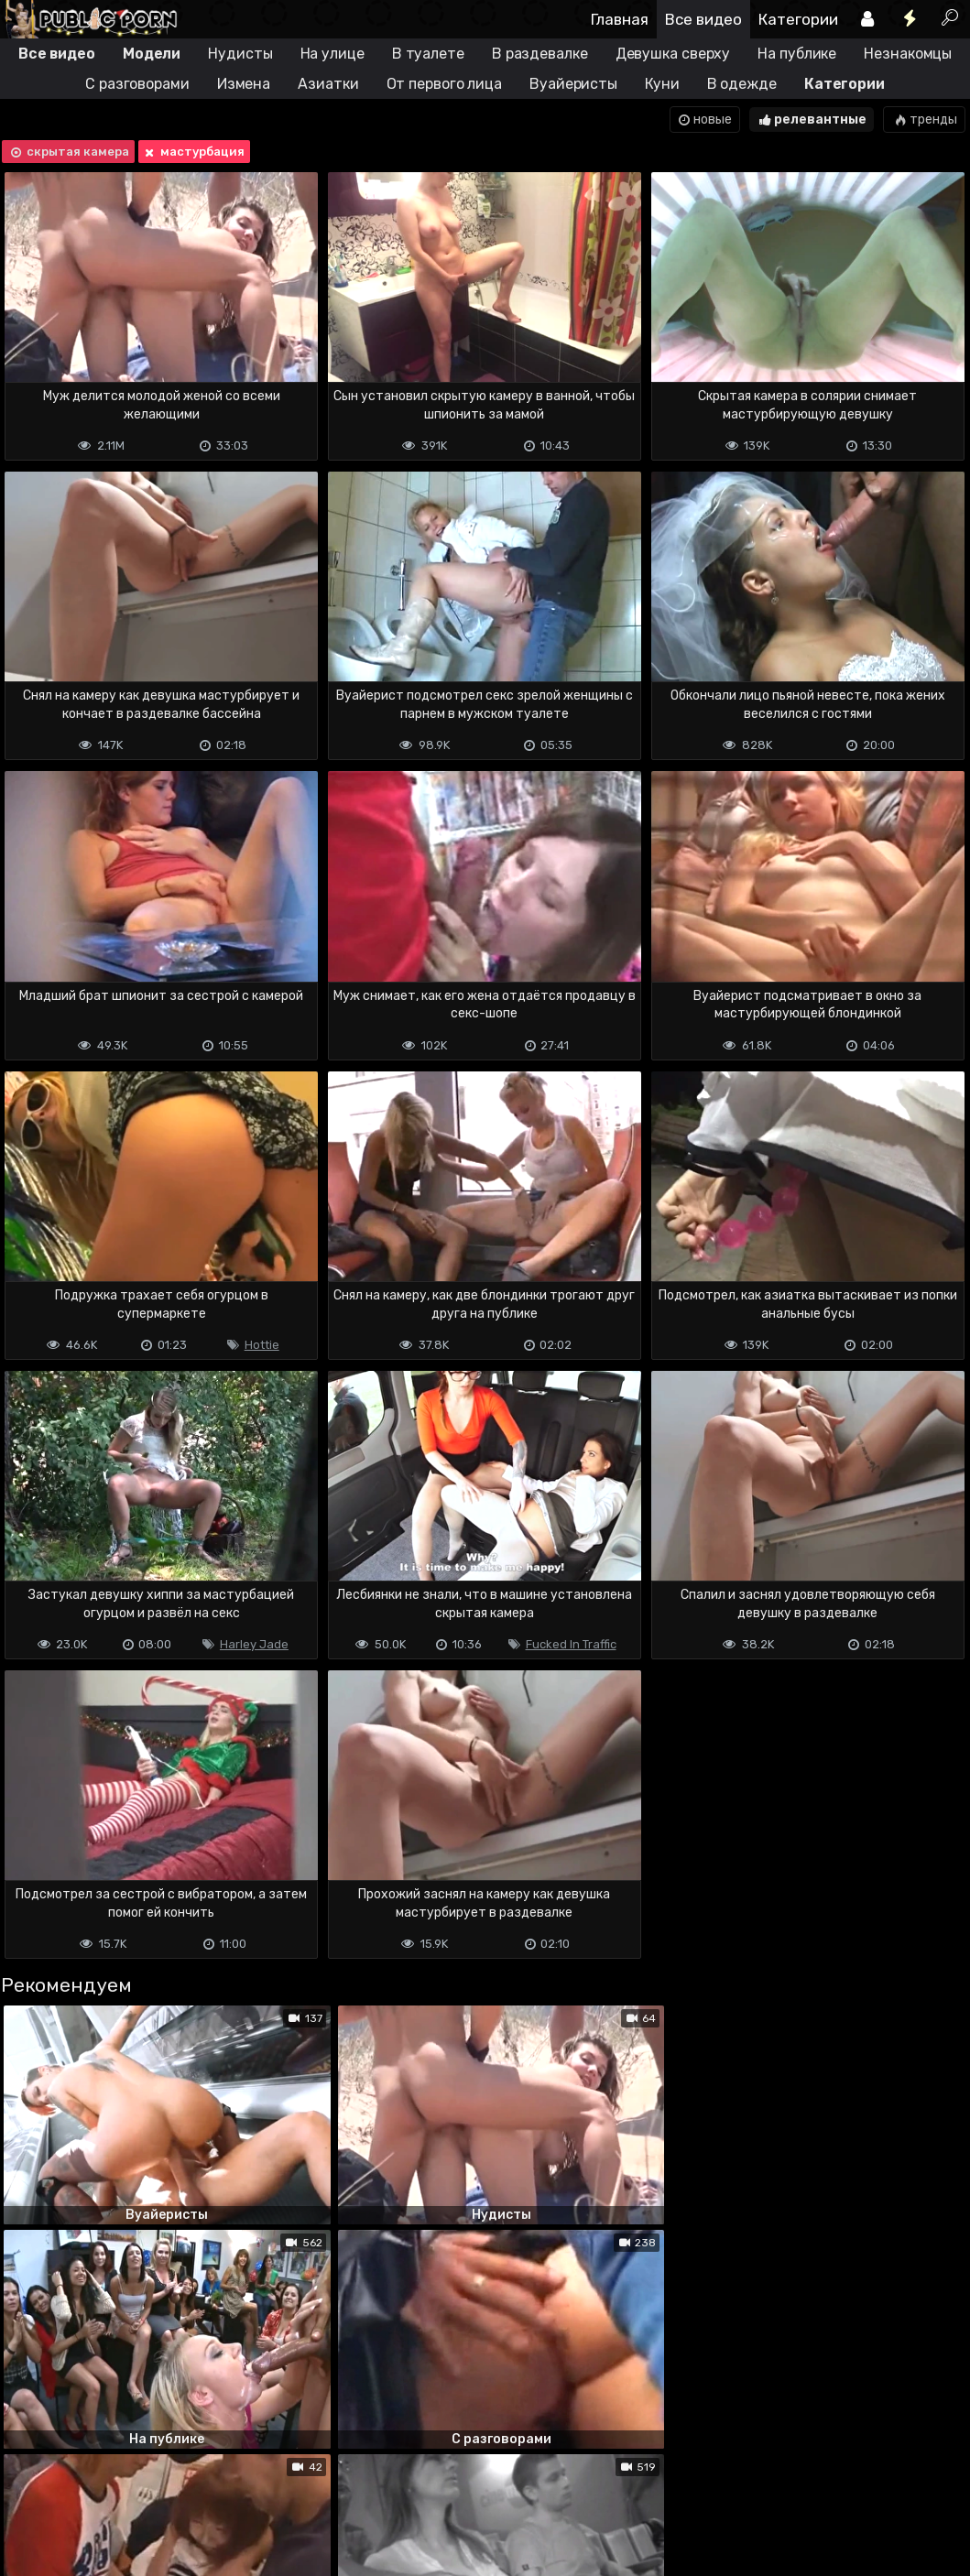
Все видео (703, 19)
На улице (332, 53)
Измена (243, 83)
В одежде (742, 83)
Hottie (262, 1345)
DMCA (29, 2489)
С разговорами (137, 83)
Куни (662, 83)
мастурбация (193, 152)
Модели (151, 53)
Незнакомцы (908, 53)
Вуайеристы (573, 83)
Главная (619, 19)
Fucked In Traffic (571, 1644)
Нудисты (240, 53)
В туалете (428, 53)
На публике (796, 53)
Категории (798, 19)
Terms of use (94, 2489)
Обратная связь (191, 2489)
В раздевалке (540, 53)
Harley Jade (254, 1644)
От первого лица (445, 83)
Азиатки (328, 83)
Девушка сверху (673, 53)
